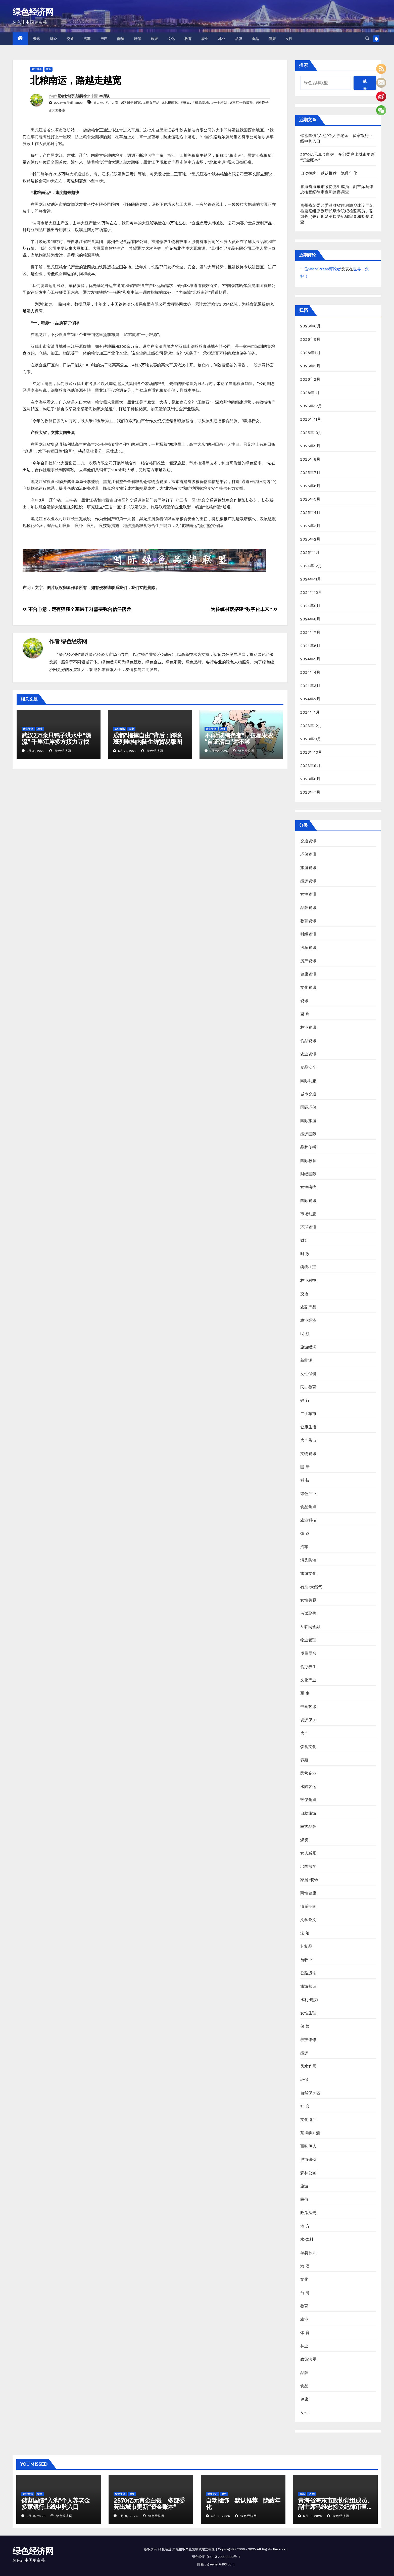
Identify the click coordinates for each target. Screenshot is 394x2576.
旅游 (154, 38)
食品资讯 (308, 1040)
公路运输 (308, 1973)
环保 (137, 38)
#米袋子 (262, 103)
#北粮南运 (170, 103)
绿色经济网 (33, 12)
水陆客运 (308, 1786)
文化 (171, 38)
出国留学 (308, 1866)
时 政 (305, 1253)
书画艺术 (308, 1706)
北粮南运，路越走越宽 (75, 80)
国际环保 (308, 1107)
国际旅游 (308, 1120)
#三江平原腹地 (241, 103)
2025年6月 (310, 485)
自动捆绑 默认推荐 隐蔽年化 (328, 173)
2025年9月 (310, 446)
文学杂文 (308, 1919)
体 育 (305, 2332)
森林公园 (308, 2172)
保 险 (305, 2026)
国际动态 (308, 1080)
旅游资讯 (308, 867)
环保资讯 (308, 854)
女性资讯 (308, 894)
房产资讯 (308, 960)
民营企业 (308, 1773)
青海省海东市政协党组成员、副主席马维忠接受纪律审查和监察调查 (335, 2507)
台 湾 (305, 2292)
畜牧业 (306, 1959)
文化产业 (308, 1680)
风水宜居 (308, 2066)
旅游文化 (308, 1573)
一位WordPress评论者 (320, 269)
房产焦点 (308, 1440)
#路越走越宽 (131, 103)
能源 (120, 38)
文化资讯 (308, 987)
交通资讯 (308, 841)
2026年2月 (310, 379)
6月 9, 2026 (36, 2516)
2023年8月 (310, 778)
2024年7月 (310, 632)
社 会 (305, 2106)
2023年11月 (310, 739)
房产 (104, 38)
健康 (272, 38)
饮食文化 (308, 1746)
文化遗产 (308, 2119)
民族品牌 (308, 1826)
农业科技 (308, 1520)
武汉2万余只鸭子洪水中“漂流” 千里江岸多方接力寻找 (56, 738)
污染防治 (308, 1560)
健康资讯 (308, 974)
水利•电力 (309, 1999)
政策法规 (308, 2212)
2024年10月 (311, 592)
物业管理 (308, 1640)
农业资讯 (37, 69)
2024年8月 (310, 619)
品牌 (238, 38)
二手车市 (308, 1413)
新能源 (306, 1360)
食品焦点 (308, 1506)
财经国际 (308, 1174)
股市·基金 (309, 2159)
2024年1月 (310, 712)
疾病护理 (308, 1267)
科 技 (305, 1480)
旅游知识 (308, 1986)
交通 (70, 38)
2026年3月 (310, 366)
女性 (289, 38)
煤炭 (304, 1839)
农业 (205, 38)
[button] (367, 38)
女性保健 (308, 1373)
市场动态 (308, 1213)
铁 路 (305, 1533)
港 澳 (305, 2266)
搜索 (303, 65)
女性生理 (308, 2013)
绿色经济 (164, 2549)
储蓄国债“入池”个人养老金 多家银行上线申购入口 (58, 2503)
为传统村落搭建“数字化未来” (244, 609)
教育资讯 (308, 920)
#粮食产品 (151, 103)
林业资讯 (308, 1027)
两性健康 (308, 1893)
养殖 (304, 1760)
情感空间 (308, 1906)
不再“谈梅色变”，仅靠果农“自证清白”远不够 (239, 738)
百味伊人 (308, 2146)
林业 (221, 38)
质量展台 (308, 1653)
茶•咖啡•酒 (310, 2132)
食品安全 (308, 1067)
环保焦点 (308, 1799)
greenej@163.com (221, 2564)
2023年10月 (311, 752)
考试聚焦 (308, 1613)
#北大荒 (112, 103)
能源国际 (308, 1134)
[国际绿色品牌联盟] (144, 560)
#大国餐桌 (57, 110)
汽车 (87, 38)
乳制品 (306, 1946)
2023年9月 (310, 765)
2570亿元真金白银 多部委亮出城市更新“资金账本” (149, 2503)
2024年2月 (310, 699)
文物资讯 (308, 1453)
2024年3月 (310, 685)
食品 (255, 38)
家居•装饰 (309, 1879)
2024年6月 (310, 645)
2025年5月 (310, 499)
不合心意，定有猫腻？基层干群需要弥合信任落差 (77, 609)
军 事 (305, 1693)
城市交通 (308, 1094)
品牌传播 (308, 1147)
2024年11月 (310, 579)
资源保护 (308, 1720)
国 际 (305, 1467)
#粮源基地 (200, 103)
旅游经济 (308, 1347)
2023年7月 (310, 792)
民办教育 (308, 1387)
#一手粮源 (219, 103)
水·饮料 (306, 2239)
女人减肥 (308, 1853)
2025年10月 (311, 432)
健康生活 (308, 1427)
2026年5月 (310, 339)
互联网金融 (310, 1626)
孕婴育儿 (308, 2252)
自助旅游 (308, 1813)
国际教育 (308, 1160)
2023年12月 (311, 725)
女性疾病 (308, 1187)
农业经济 (308, 1320)
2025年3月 (310, 525)
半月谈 (104, 96)
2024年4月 (310, 672)
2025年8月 (310, 459)
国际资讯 (308, 1200)
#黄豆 (185, 103)
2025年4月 (310, 512)
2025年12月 (311, 406)
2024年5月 (310, 659)
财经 (53, 38)
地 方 (305, 2226)
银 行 (305, 1400)
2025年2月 (310, 539)
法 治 (305, 1933)
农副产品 (308, 1307)
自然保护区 (310, 2093)
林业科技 (308, 1280)
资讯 (36, 38)
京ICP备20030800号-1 (223, 2557)
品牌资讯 (308, 907)
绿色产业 (308, 1493)
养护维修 (308, 2039)
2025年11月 (310, 419)
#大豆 (98, 103)
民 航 (305, 1333)
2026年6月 (310, 326)
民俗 (304, 2199)
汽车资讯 (308, 947)
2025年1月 (310, 552)
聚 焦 (305, 1014)
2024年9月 (310, 605)
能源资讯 (308, 881)
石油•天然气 (311, 1586)
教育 (188, 38)
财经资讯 (308, 934)
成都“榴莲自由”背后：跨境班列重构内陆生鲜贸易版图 (147, 738)
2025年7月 (310, 472)
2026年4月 (310, 352)
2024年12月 (311, 565)
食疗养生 (308, 1666)
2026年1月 (310, 392)
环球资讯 (308, 1227)
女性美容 (308, 1600)
